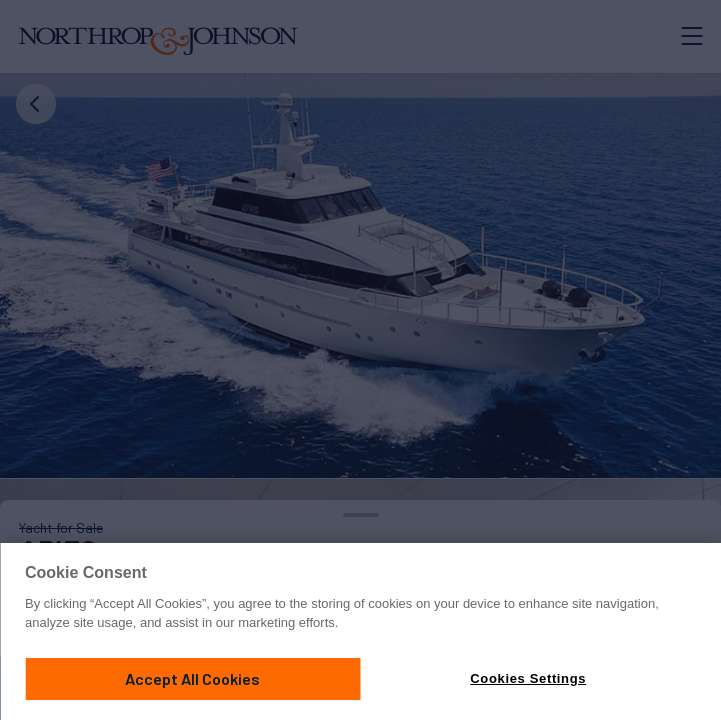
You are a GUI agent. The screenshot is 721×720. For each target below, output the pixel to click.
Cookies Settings (528, 678)
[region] (360, 631)
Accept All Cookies (192, 678)
